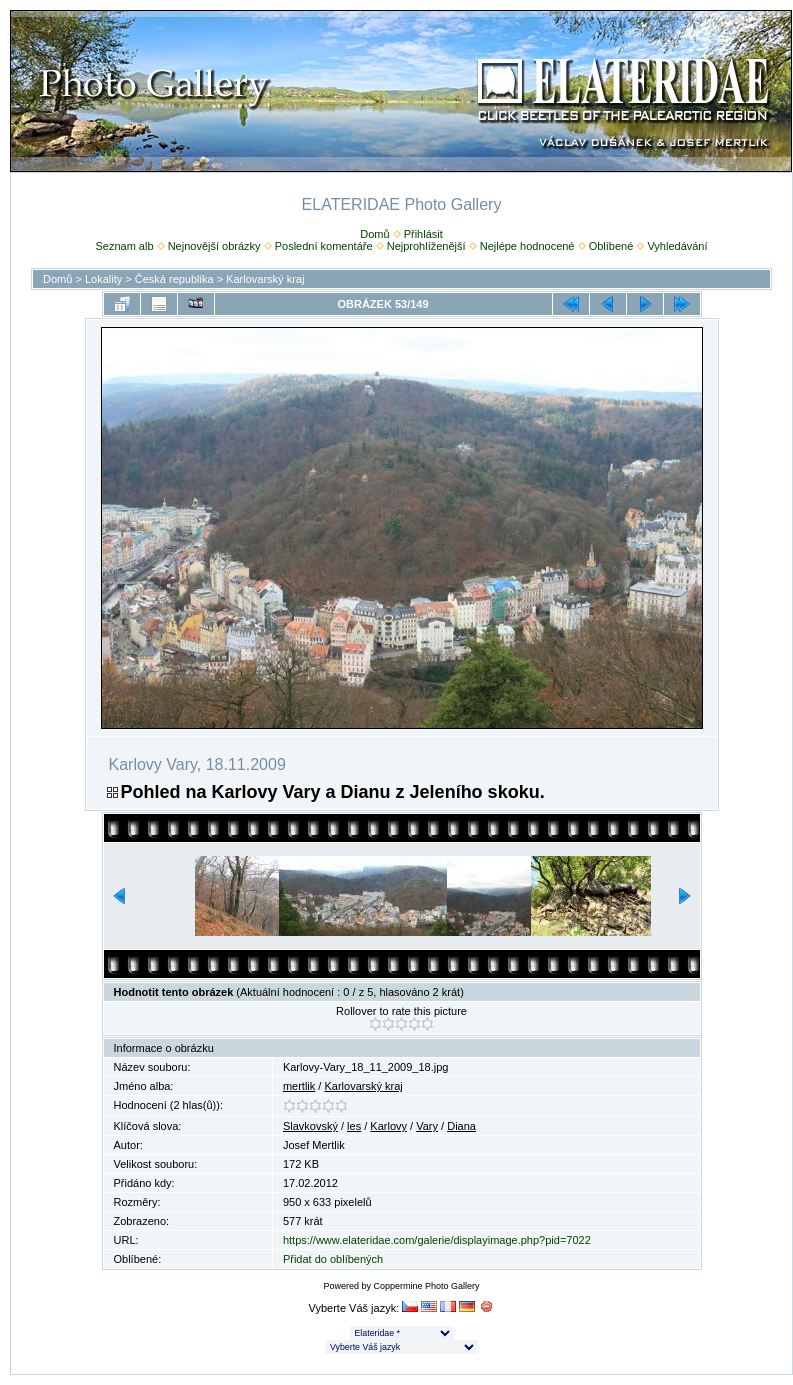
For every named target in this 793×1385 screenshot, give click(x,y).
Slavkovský (310, 1126)
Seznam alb (124, 246)
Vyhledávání (677, 246)
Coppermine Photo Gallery (426, 1286)
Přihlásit (423, 234)
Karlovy (388, 1126)
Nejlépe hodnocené (527, 246)
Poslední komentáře (324, 246)
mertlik (299, 1086)
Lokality (103, 279)
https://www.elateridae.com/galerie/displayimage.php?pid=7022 (437, 1240)
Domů (374, 234)
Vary (427, 1126)
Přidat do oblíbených (333, 1259)
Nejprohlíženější (426, 246)
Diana (461, 1126)
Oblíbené (611, 246)
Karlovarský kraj (265, 279)
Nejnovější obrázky (214, 246)
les (354, 1126)
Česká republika (174, 279)
